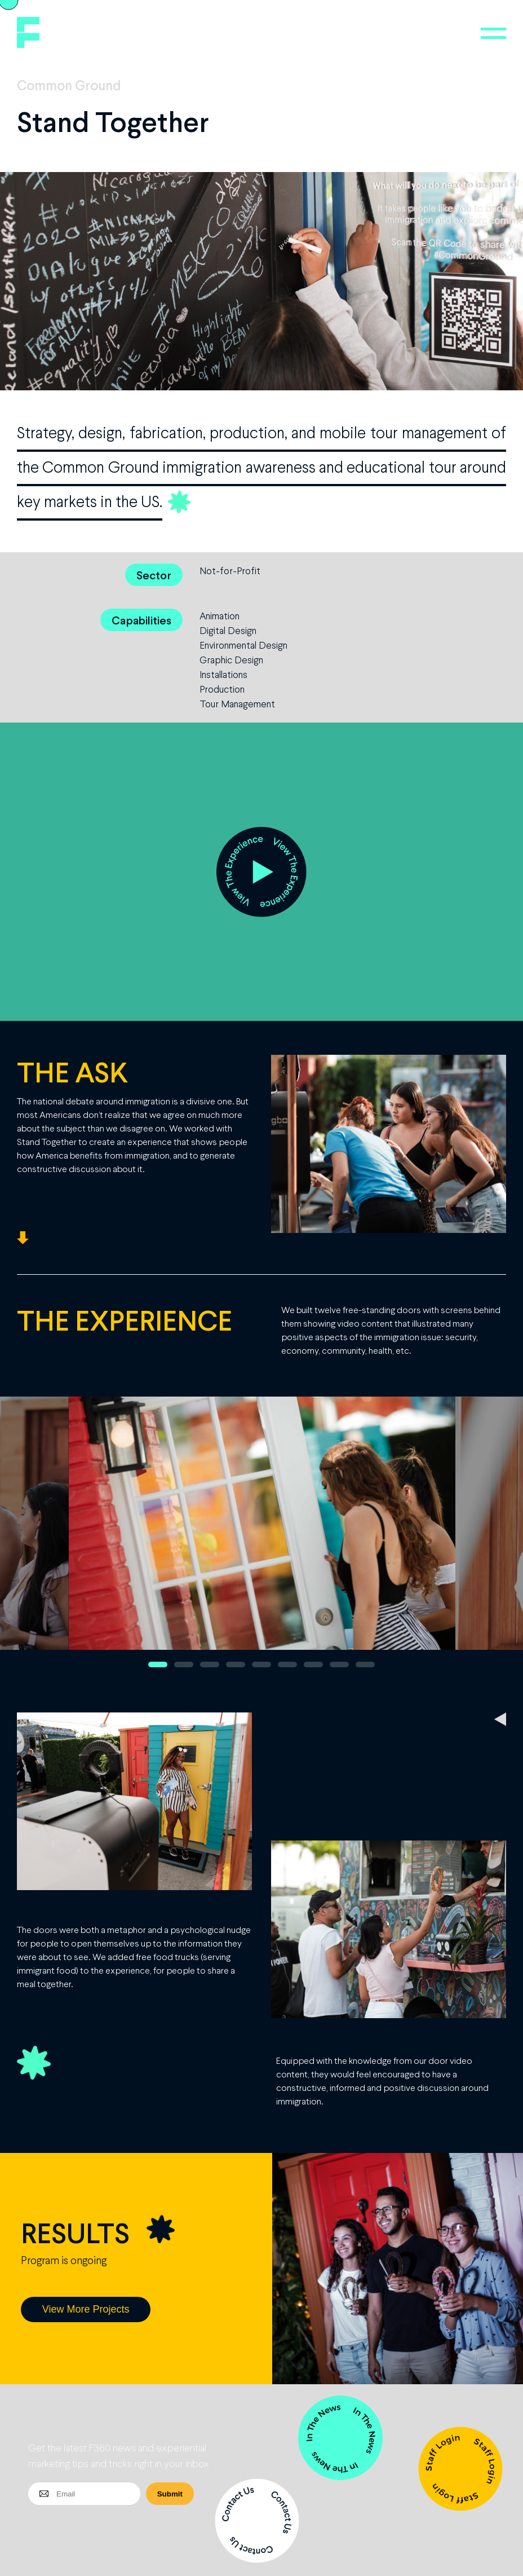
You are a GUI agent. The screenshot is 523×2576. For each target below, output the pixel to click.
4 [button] (235, 1664)
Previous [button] (31, 1537)
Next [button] (502, 1537)
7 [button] (313, 1664)
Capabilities (141, 620)
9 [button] (365, 1664)
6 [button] (287, 1664)
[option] (262, 1538)
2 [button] (183, 1664)
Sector (153, 575)
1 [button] (157, 1664)
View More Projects (86, 2309)
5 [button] (261, 1664)
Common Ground (69, 85)
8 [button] (339, 1664)
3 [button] (209, 1664)
